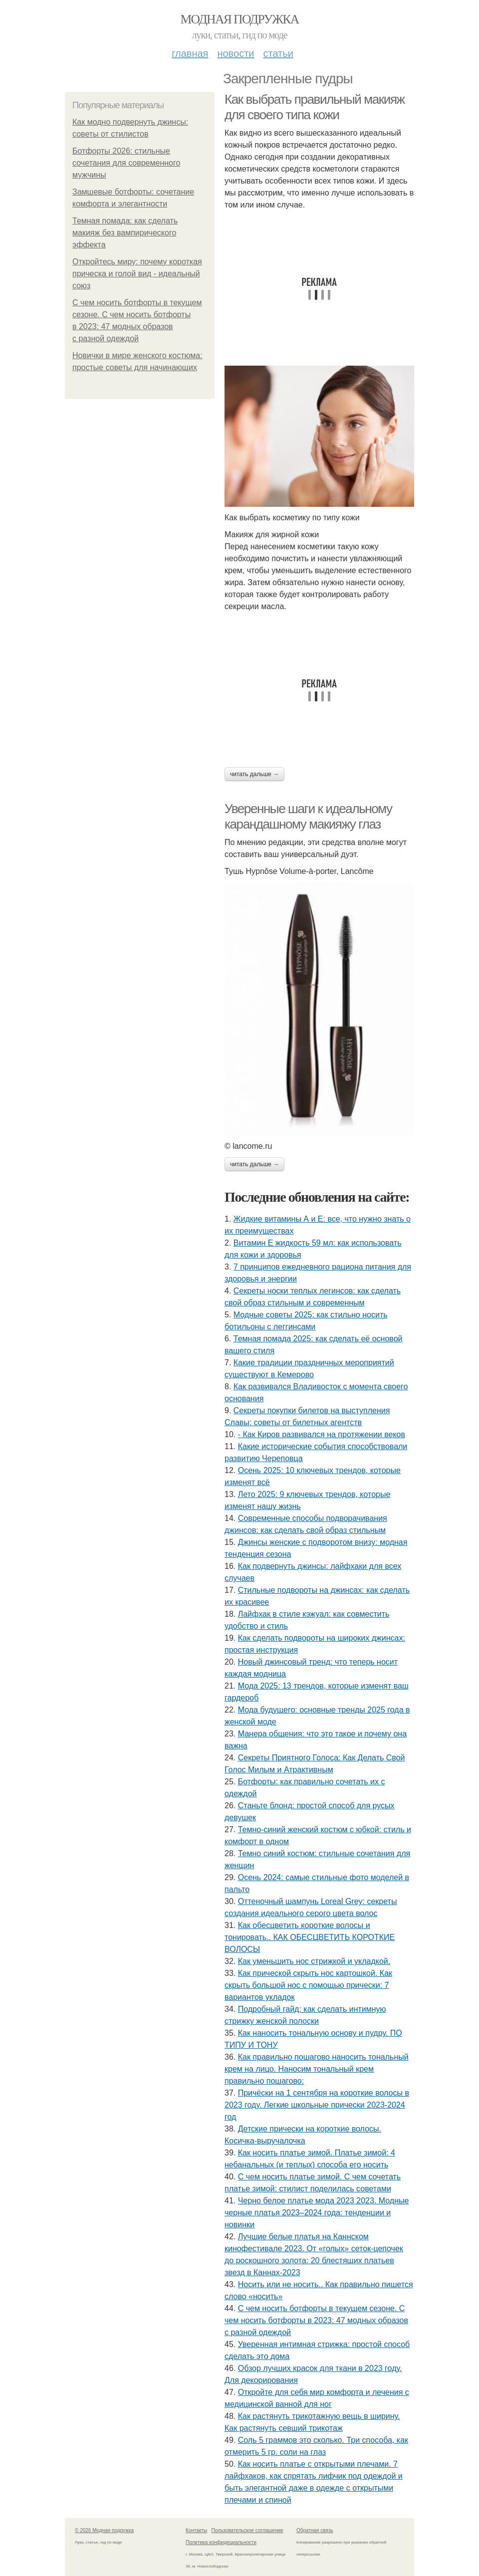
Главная (190, 53)
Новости (235, 53)
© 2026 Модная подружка (104, 2530)
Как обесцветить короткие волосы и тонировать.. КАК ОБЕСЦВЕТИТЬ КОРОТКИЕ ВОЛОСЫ (310, 1937)
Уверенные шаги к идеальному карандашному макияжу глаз (308, 816)
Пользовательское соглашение (247, 2530)
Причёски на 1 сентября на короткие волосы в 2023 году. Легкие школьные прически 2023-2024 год (317, 2105)
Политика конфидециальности (221, 2542)
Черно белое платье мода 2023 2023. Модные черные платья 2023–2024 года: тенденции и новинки (317, 2212)
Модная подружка (239, 19)
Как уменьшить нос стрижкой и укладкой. (314, 1961)
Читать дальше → (254, 774)
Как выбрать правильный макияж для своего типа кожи (315, 107)
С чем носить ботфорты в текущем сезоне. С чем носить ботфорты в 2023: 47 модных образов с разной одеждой (316, 2320)
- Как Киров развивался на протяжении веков (321, 1434)
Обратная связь (314, 2530)
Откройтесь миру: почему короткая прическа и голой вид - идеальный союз (137, 273)
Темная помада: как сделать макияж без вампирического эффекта (125, 232)
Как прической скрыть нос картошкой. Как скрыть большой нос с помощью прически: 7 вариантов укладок (308, 1985)
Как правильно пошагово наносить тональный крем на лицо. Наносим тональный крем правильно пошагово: (317, 2069)
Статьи (278, 53)
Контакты (196, 2530)
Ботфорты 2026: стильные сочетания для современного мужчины (126, 163)
